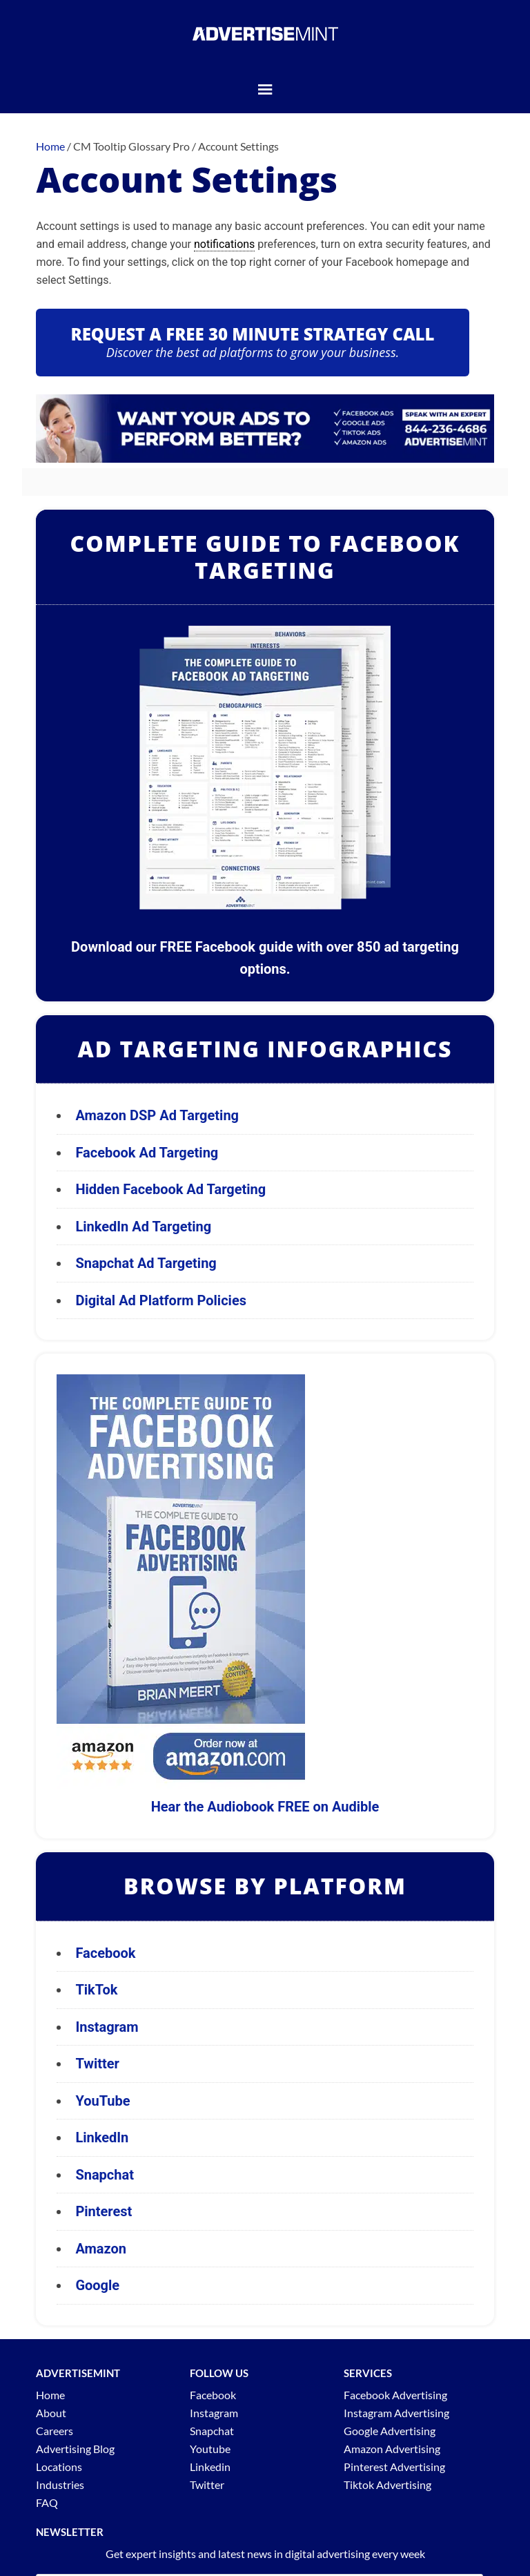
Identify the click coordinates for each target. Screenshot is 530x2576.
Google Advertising (389, 2430)
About (51, 2412)
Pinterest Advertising (394, 2466)
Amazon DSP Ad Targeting (157, 1115)
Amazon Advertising (392, 2448)
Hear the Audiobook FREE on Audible (265, 1806)
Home (50, 2394)
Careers (54, 2430)
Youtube (210, 2448)
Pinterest (103, 2211)
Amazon (100, 2248)
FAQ (47, 2502)
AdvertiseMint (264, 33)
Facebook (105, 1953)
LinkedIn (101, 2137)
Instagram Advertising (396, 2412)
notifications (224, 244)
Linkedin (210, 2466)
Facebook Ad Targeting (148, 1152)
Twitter (97, 2063)
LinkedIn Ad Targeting (143, 1226)
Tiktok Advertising (387, 2484)
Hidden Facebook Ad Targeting (170, 1189)
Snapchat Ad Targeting (145, 1263)
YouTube (102, 2101)
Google (97, 2285)
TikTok (96, 1989)
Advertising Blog (75, 2448)
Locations (59, 2466)
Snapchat (104, 2174)
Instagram (106, 2027)
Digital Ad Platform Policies (160, 1300)
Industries (60, 2484)
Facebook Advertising (395, 2394)
